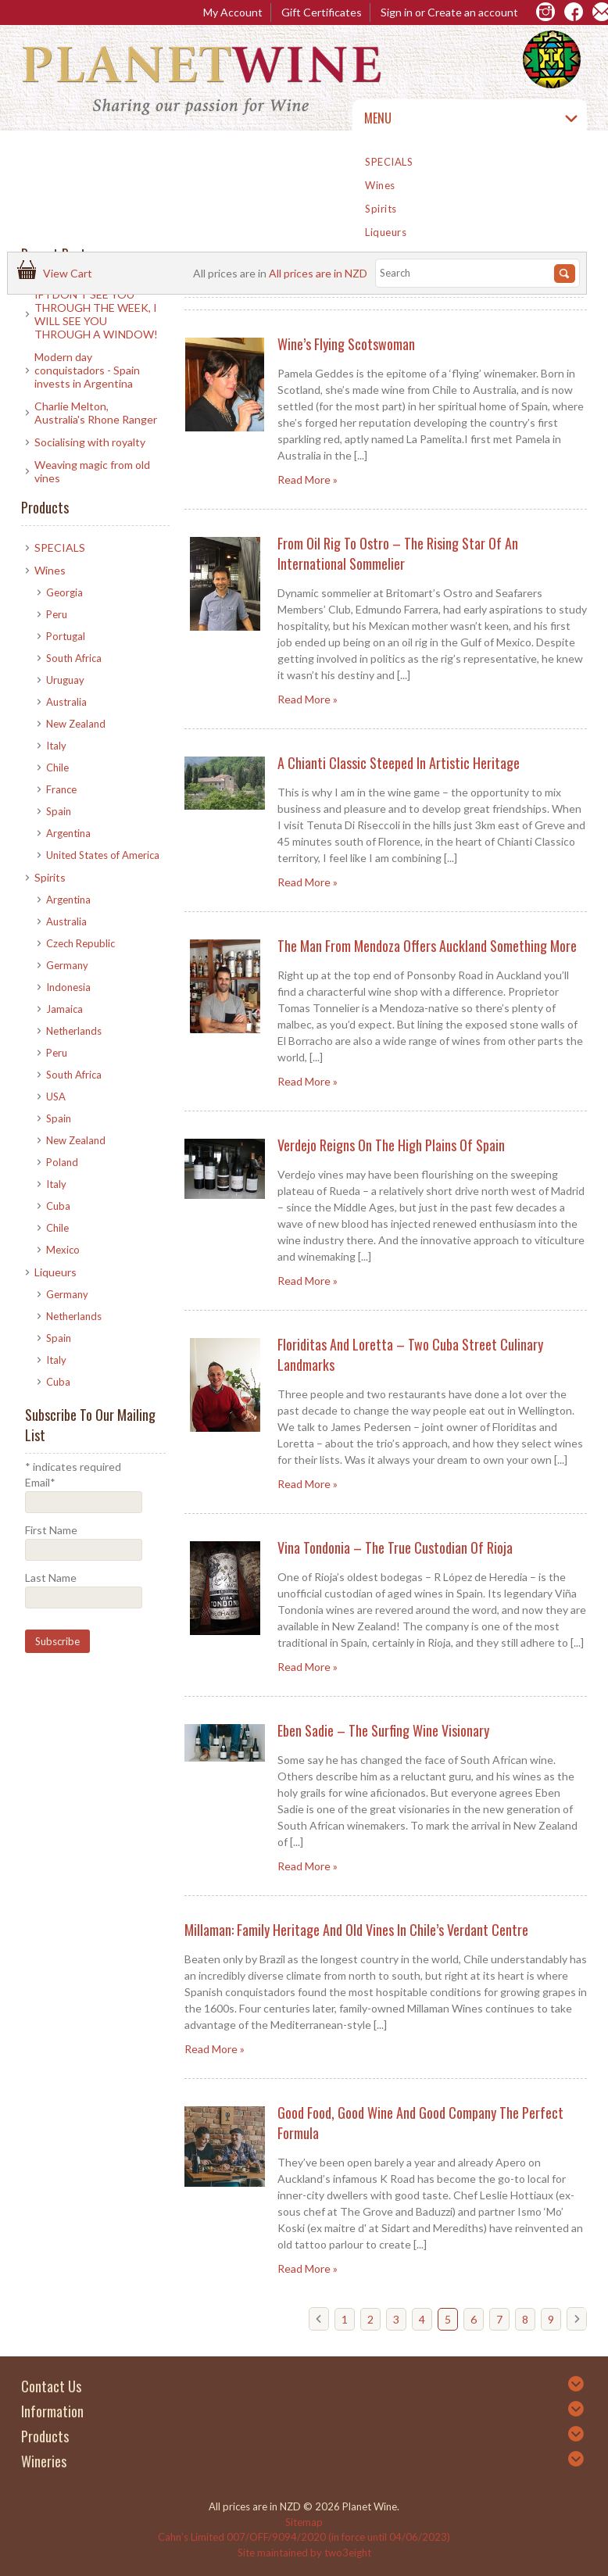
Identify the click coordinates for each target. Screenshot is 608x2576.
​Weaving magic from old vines (92, 471)
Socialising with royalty (89, 442)
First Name (51, 1530)
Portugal (65, 636)
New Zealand (76, 723)
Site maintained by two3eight (304, 2552)
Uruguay (65, 680)
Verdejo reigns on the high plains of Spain (391, 1145)
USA (56, 1096)
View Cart (70, 273)
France (61, 789)
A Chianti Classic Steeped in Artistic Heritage (398, 763)
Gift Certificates (321, 12)
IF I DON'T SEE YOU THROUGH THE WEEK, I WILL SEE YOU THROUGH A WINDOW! (96, 314)
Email (40, 1482)
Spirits (381, 208)
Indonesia (68, 987)
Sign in (397, 12)
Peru (56, 614)
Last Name (51, 1577)
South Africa (74, 658)
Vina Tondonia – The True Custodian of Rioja (395, 1547)
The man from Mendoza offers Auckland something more (427, 946)
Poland (62, 1162)
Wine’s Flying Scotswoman (346, 344)
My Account (233, 12)
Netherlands (74, 1031)
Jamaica (64, 1009)
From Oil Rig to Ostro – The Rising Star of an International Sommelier (397, 553)
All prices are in (318, 273)
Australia (66, 702)
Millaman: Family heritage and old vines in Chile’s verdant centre (356, 1929)
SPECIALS (389, 162)
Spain (58, 811)
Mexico (63, 1249)
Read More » (307, 479)
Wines (380, 185)
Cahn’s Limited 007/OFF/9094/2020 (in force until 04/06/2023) (304, 2537)
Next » (580, 2325)
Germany (67, 965)
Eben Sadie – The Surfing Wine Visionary (383, 1730)
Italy (56, 745)
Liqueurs (385, 232)
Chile (57, 767)
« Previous (322, 2325)
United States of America (102, 855)
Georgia (64, 592)
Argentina (68, 833)
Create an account (472, 12)
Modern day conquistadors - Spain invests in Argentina (87, 370)
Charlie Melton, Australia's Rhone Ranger (95, 412)
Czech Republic (80, 943)
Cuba (58, 1206)
